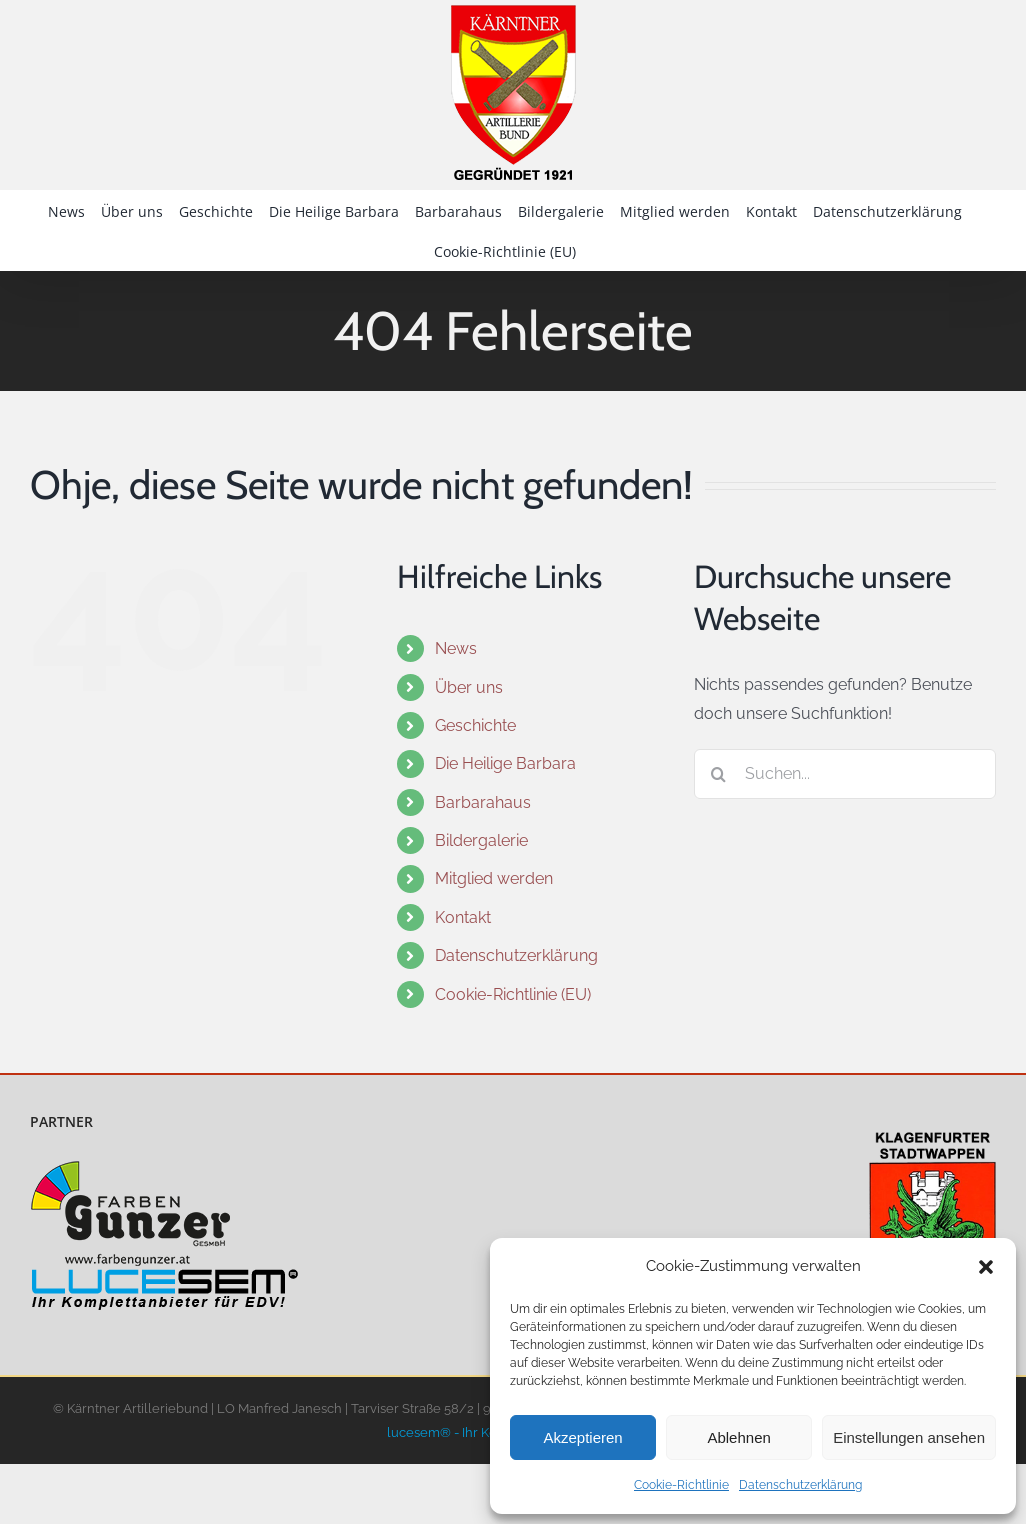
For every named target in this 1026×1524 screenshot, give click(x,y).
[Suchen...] (845, 774)
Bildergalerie (481, 840)
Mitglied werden (494, 878)
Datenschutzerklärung (800, 1485)
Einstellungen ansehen (909, 1437)
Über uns (469, 687)
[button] (986, 1267)
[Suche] (719, 774)
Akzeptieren (582, 1437)
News (456, 648)
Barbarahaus (483, 802)
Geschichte (475, 725)
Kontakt (463, 917)
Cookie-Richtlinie (681, 1485)
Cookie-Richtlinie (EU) (513, 994)
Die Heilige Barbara (505, 763)
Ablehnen (738, 1437)
